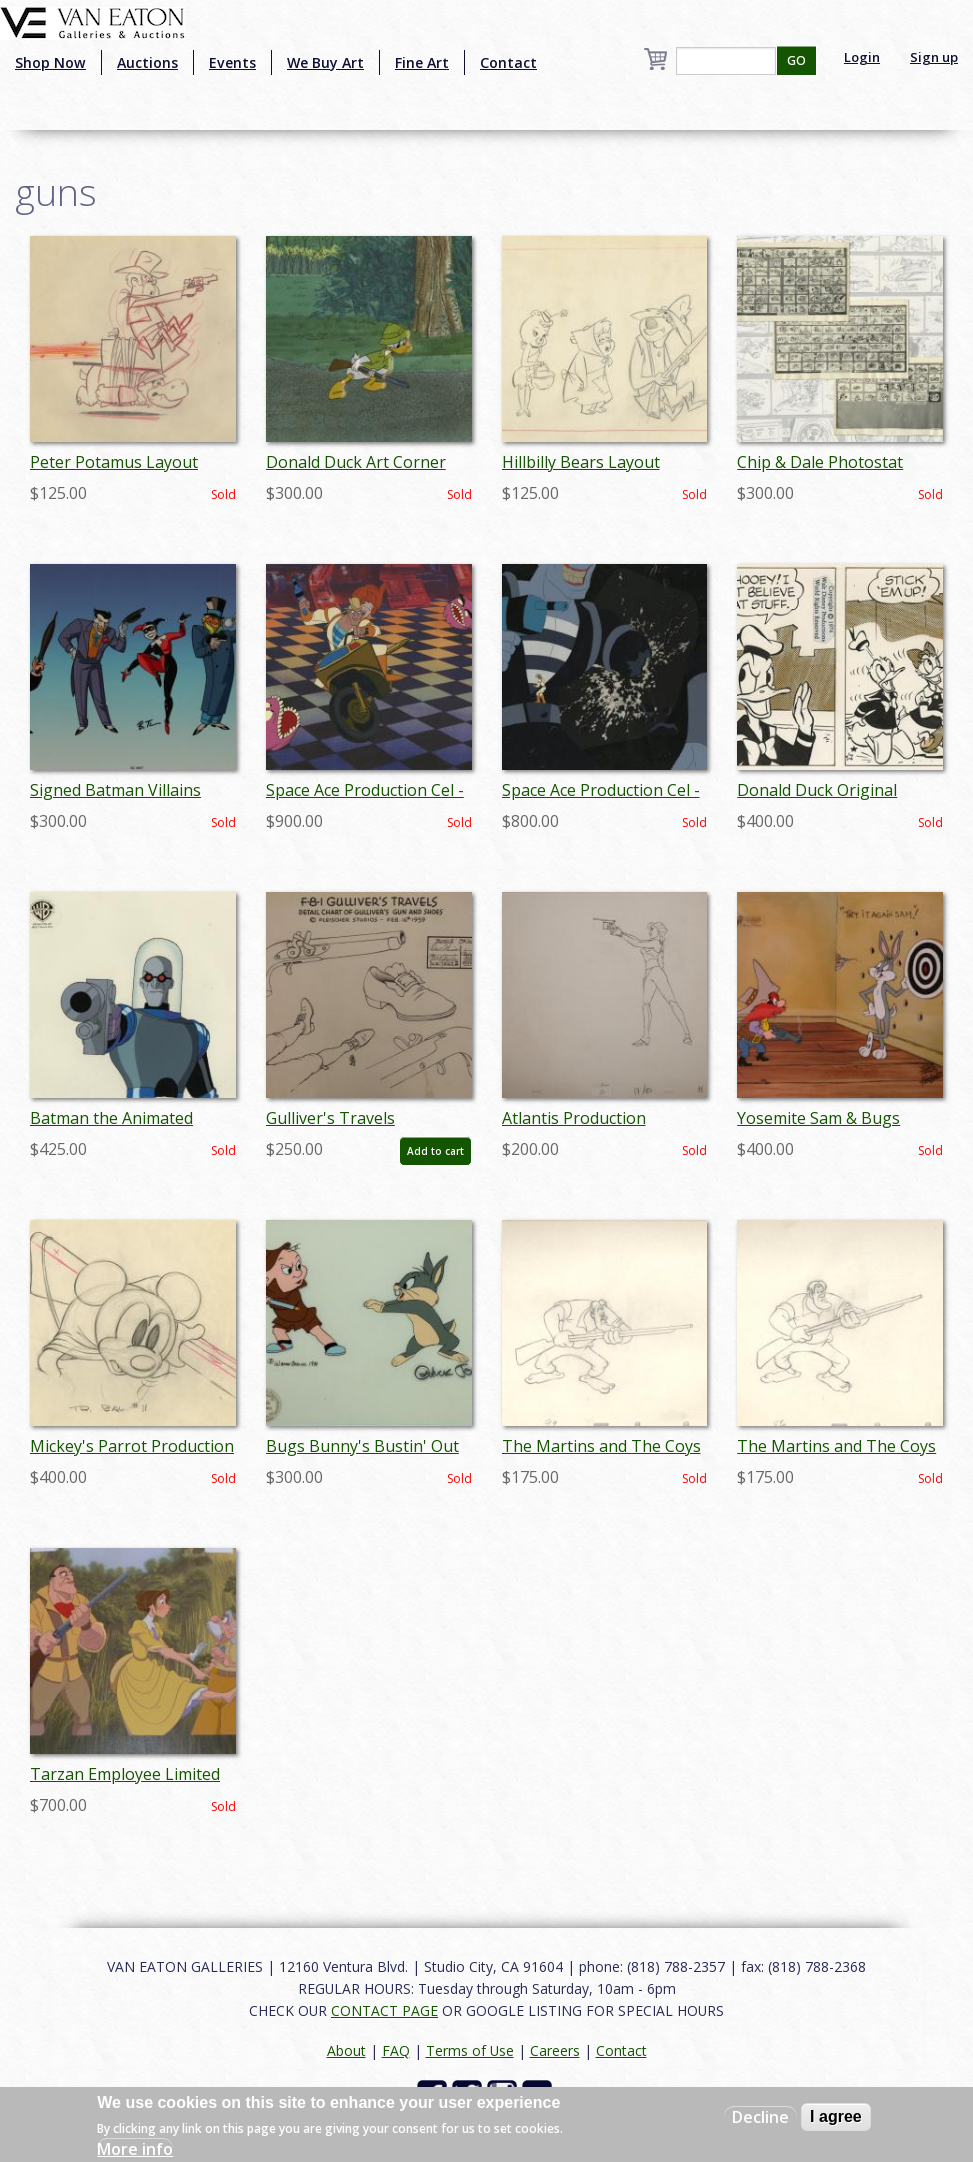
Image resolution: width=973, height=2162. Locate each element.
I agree (836, 2116)
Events (232, 62)
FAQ (396, 2050)
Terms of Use (470, 2050)
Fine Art (422, 62)
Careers (555, 2050)
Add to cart (435, 1151)
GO (796, 60)
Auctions (147, 62)
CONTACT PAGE (384, 2010)
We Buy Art (325, 62)
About (346, 2050)
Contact (508, 62)
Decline (760, 2117)
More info (135, 2149)
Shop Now (50, 62)
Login (862, 57)
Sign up (934, 57)
